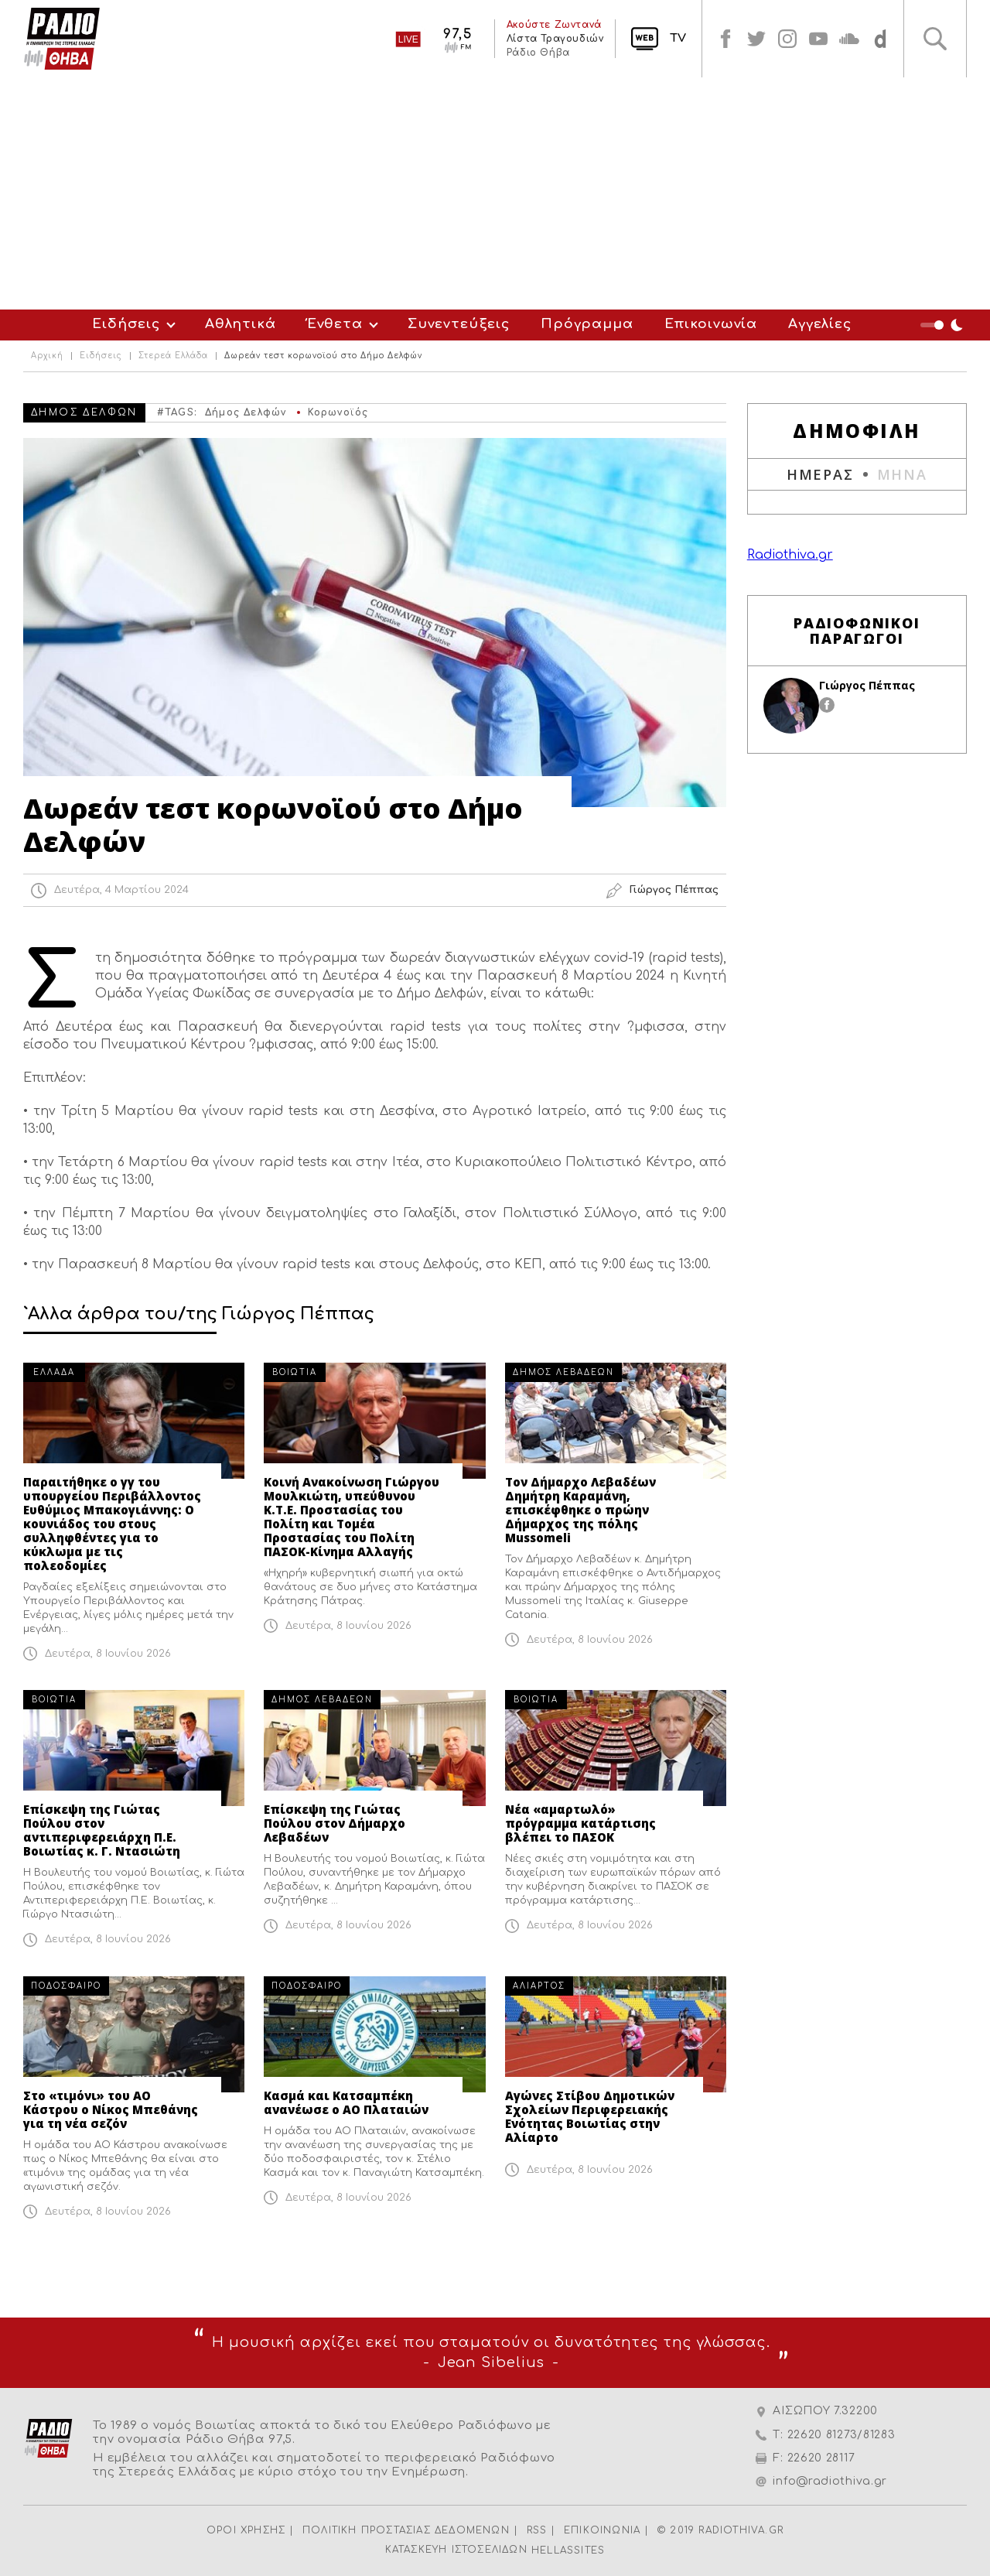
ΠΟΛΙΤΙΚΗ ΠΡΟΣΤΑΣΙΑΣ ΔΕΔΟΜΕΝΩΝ (406, 2530)
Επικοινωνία (710, 323)
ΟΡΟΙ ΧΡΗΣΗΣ (246, 2530)
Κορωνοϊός (338, 412)
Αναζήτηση (935, 38)
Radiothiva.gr (790, 555)
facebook (725, 38)
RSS (537, 2530)
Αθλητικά (240, 323)
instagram (787, 38)
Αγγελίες (820, 323)
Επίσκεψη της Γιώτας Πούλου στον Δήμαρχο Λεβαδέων (334, 1823)
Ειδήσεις (126, 323)
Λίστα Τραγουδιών (554, 38)
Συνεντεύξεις (459, 323)
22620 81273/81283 (841, 2435)
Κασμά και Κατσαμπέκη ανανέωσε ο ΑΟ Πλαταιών (346, 2102)
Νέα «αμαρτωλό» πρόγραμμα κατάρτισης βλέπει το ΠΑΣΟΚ (580, 1823)
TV (678, 38)
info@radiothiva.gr (830, 2481)
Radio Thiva (62, 39)
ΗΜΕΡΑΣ (820, 474)
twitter (756, 38)
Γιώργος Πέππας (867, 685)
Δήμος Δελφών (245, 412)
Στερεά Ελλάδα (173, 356)
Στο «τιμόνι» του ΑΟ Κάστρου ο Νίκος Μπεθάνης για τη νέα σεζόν (110, 2109)
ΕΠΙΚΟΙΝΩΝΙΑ (602, 2530)
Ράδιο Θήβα (537, 52)
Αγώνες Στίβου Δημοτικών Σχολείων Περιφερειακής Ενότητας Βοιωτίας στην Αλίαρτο (589, 2116)
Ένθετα (335, 323)
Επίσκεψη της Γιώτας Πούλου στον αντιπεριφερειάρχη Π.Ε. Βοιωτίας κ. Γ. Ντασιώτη (101, 1830)
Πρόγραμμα (587, 323)
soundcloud (849, 38)
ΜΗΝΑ (902, 474)
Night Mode (943, 325)
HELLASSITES (568, 2550)
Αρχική (47, 356)
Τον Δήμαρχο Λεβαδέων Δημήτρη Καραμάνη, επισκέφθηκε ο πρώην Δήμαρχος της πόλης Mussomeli (580, 1509)
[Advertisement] (495, 193)
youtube (818, 38)
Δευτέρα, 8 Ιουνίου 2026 (108, 1653)
